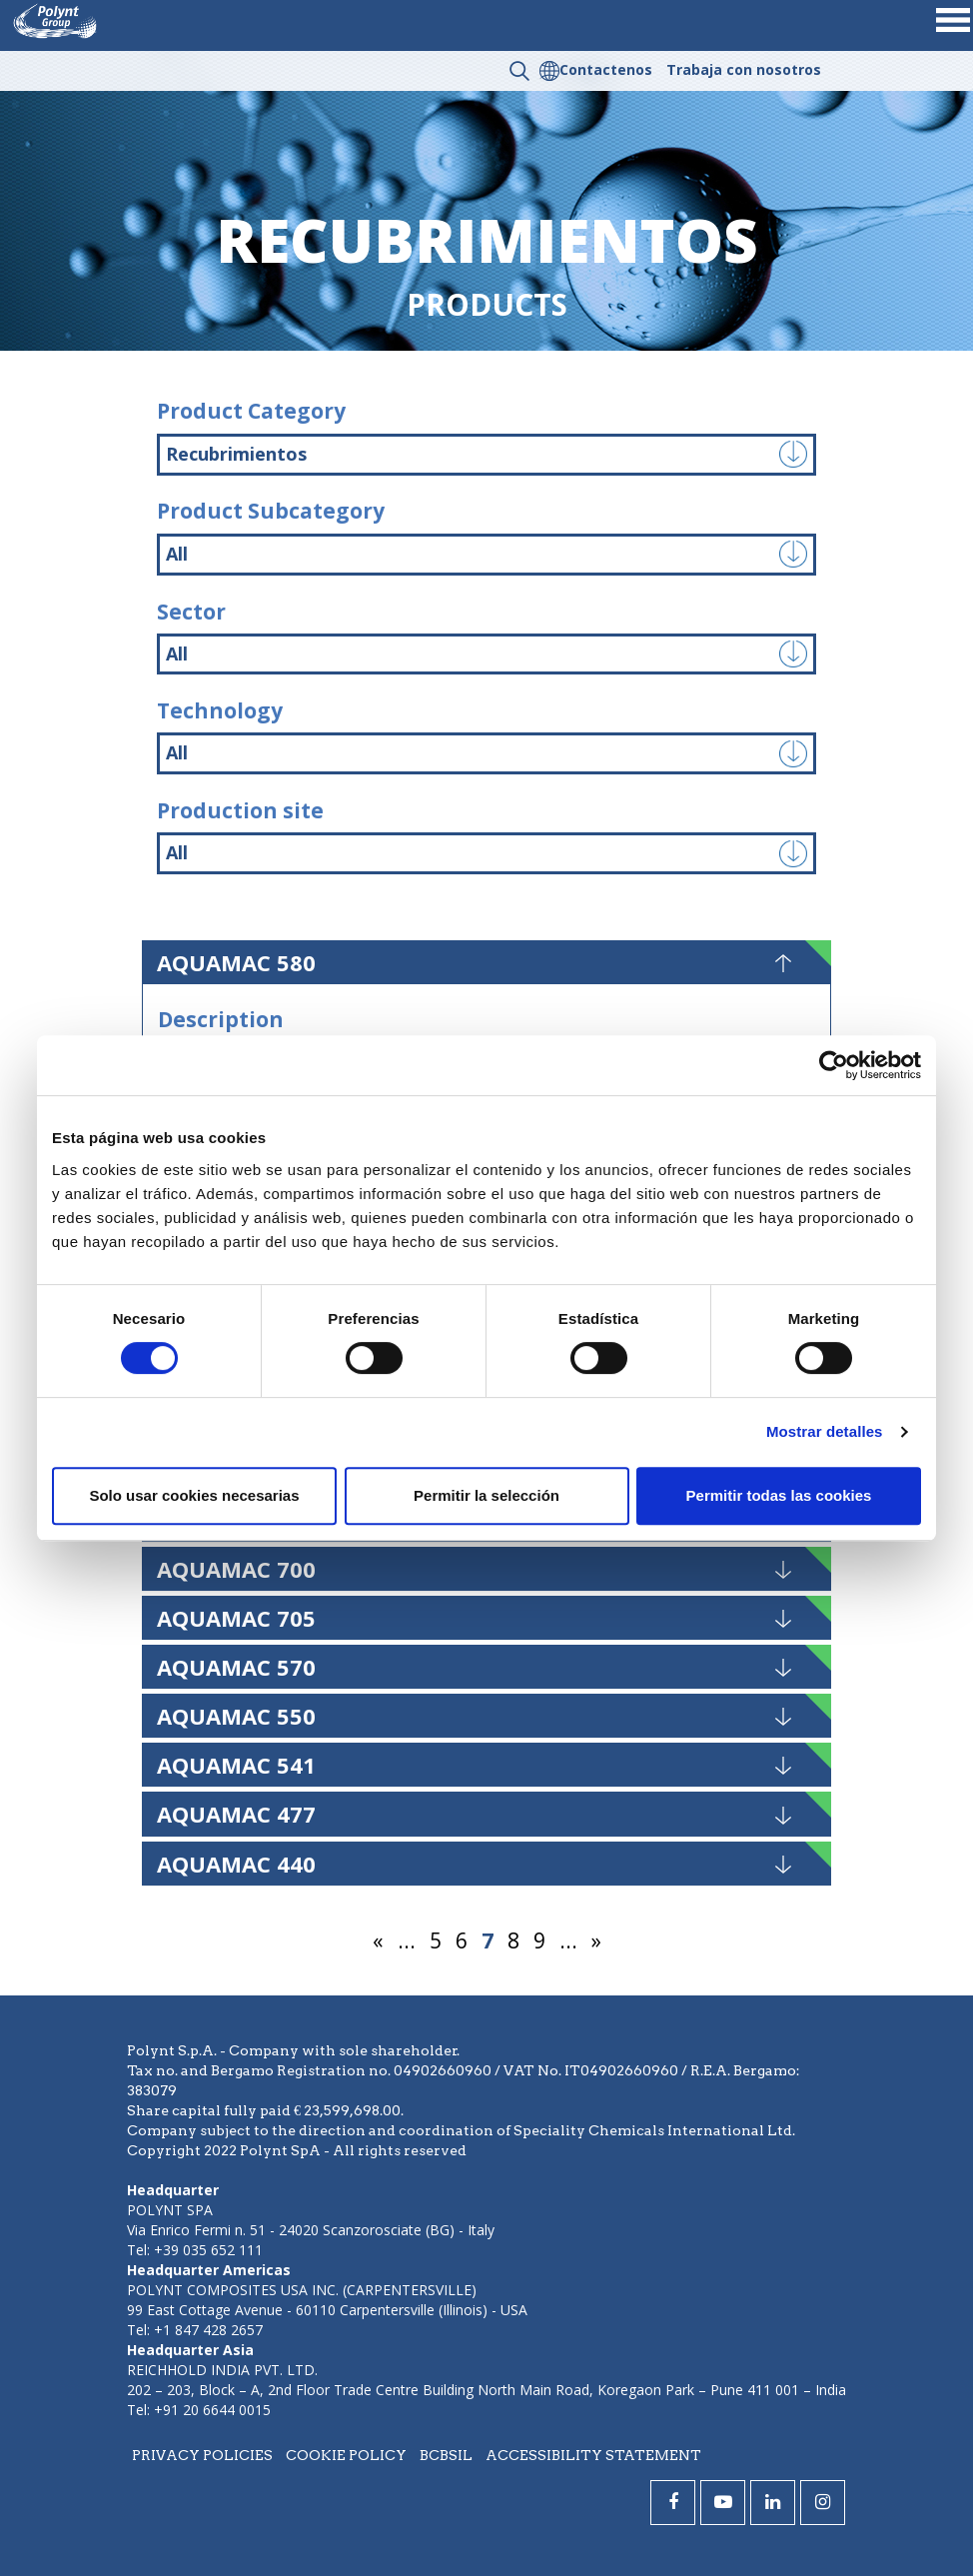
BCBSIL (446, 2455)
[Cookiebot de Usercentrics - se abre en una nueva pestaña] (833, 1065)
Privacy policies (202, 2455)
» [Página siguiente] (596, 1940)
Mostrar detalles (824, 1431)
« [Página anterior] (378, 1940)
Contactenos (605, 69)
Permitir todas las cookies (779, 1495)
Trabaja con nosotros (743, 69)
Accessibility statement (593, 2455)
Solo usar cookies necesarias (194, 1495)
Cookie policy (346, 2455)
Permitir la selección (486, 1495)
